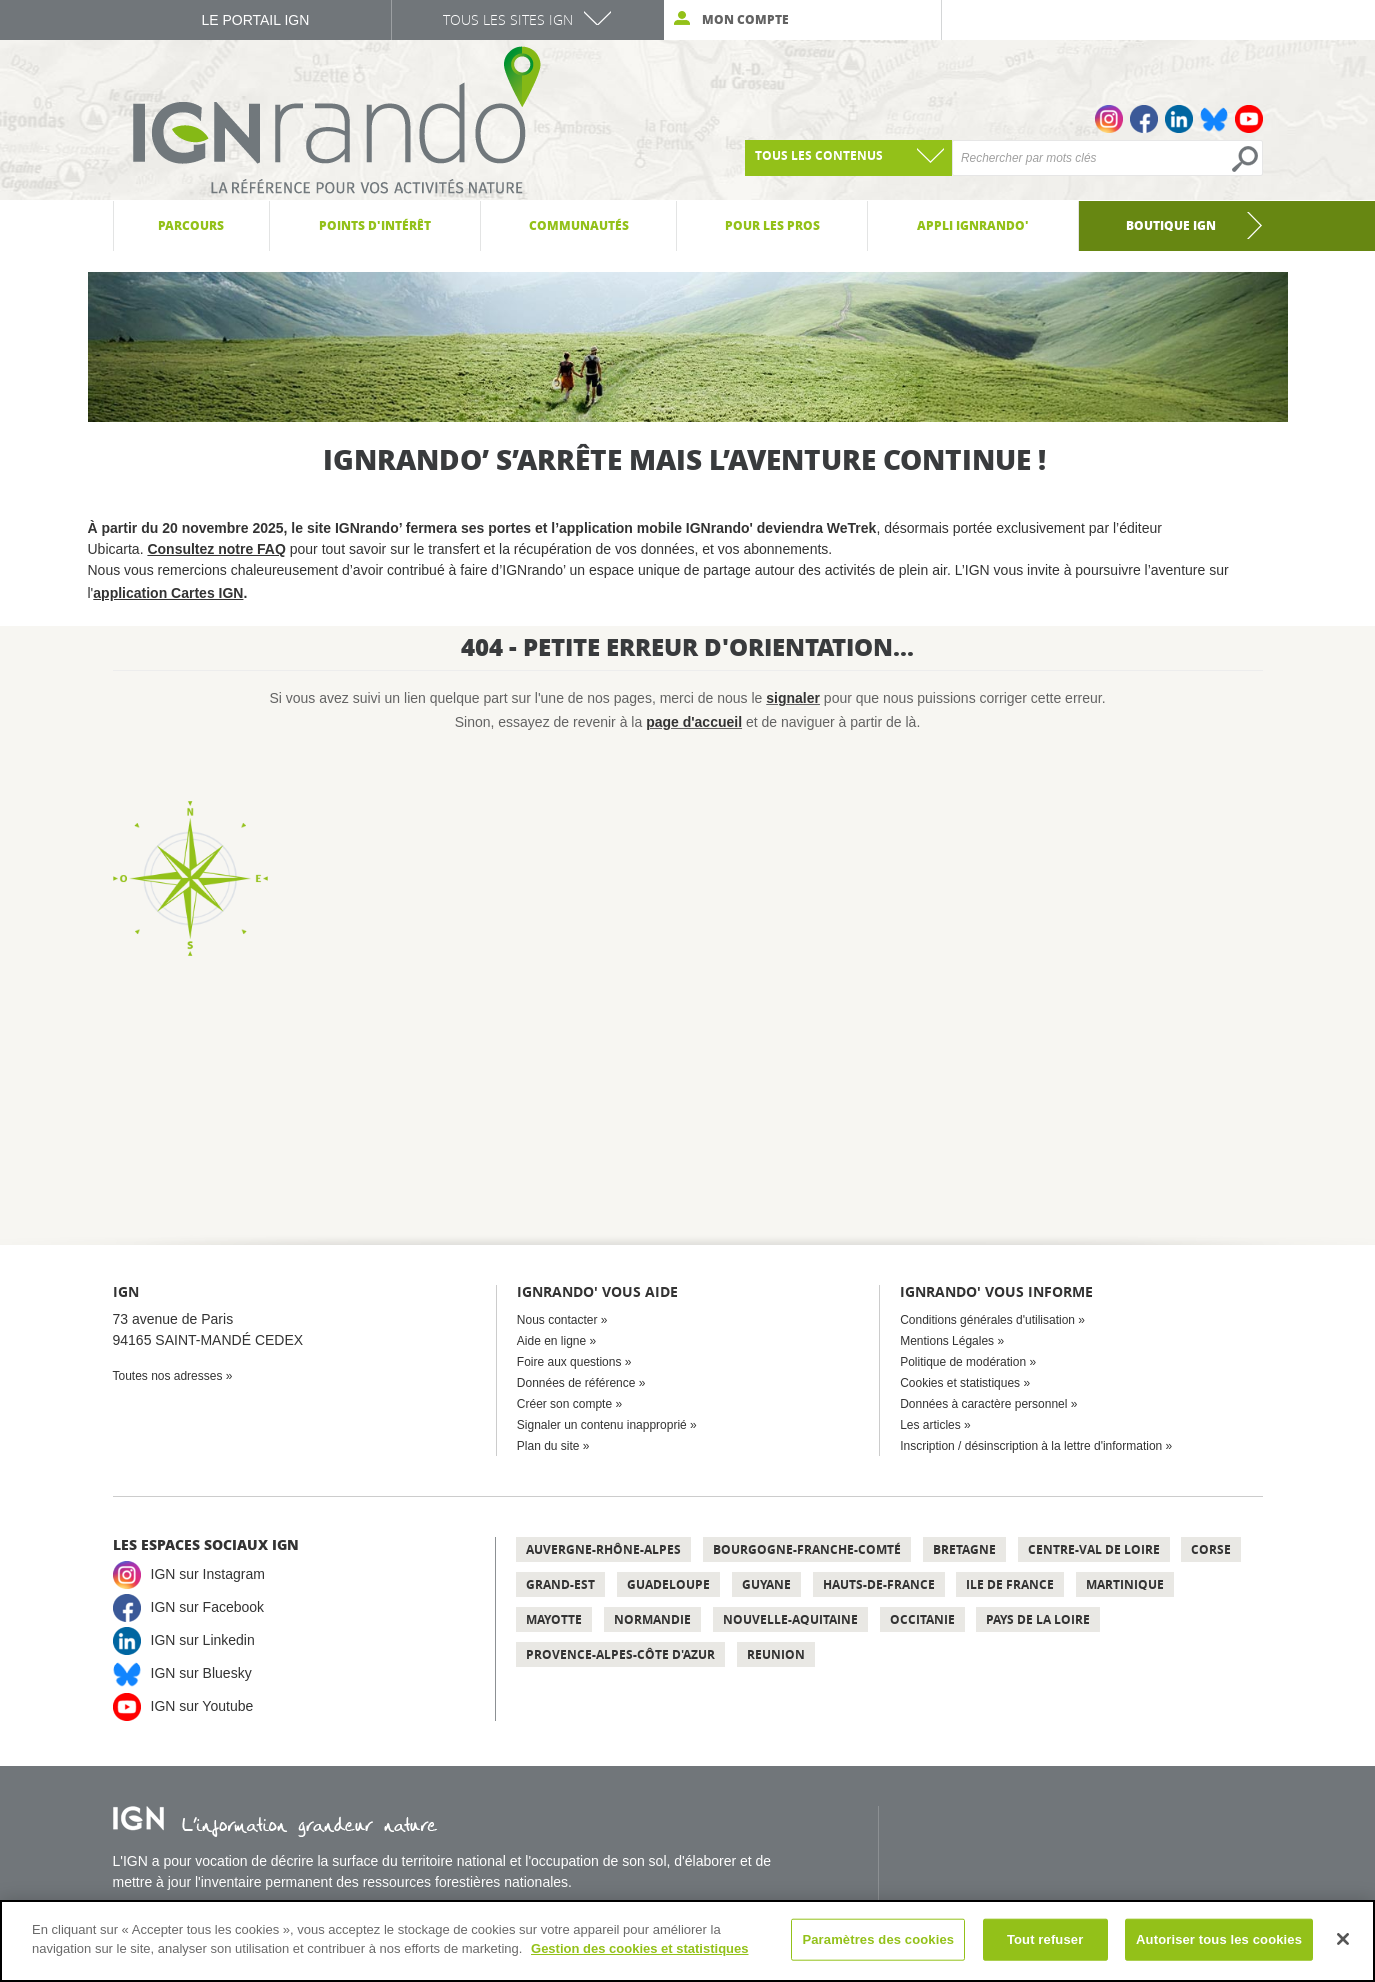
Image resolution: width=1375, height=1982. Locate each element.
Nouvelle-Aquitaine (790, 1619)
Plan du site (548, 1446)
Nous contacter (557, 1320)
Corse (1211, 1549)
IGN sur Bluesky (201, 1673)
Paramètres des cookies (878, 1939)
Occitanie (922, 1619)
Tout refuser (1045, 1939)
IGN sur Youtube (202, 1706)
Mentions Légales (947, 1341)
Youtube (1249, 119)
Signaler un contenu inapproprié (602, 1425)
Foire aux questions (569, 1362)
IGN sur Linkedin (203, 1640)
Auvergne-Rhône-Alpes (603, 1549)
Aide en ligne (551, 1341)
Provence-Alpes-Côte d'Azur (620, 1654)
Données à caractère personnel (983, 1404)
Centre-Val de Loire (1094, 1549)
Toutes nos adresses (168, 1376)
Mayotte (554, 1619)
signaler (793, 698)
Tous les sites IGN (508, 19)
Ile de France (1010, 1584)
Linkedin (1179, 119)
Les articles (930, 1425)
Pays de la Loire (1038, 1619)
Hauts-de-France (879, 1584)
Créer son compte (564, 1404)
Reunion (776, 1654)
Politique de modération (963, 1362)
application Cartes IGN (168, 593)
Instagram (1109, 119)
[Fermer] (1343, 1939)
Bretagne (964, 1549)
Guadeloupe (668, 1584)
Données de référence (576, 1383)
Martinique (1125, 1584)
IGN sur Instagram (208, 1574)
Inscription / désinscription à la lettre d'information (1031, 1446)
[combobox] (848, 158)
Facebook (1144, 119)
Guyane (766, 1584)
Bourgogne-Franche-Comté (807, 1549)
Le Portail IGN (255, 20)
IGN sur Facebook (208, 1607)
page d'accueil (694, 722)
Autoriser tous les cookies (1219, 1939)
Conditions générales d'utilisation (987, 1320)
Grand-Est (560, 1584)
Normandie (652, 1619)
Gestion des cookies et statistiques (639, 1948)
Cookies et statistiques (960, 1383)
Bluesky (1214, 119)
